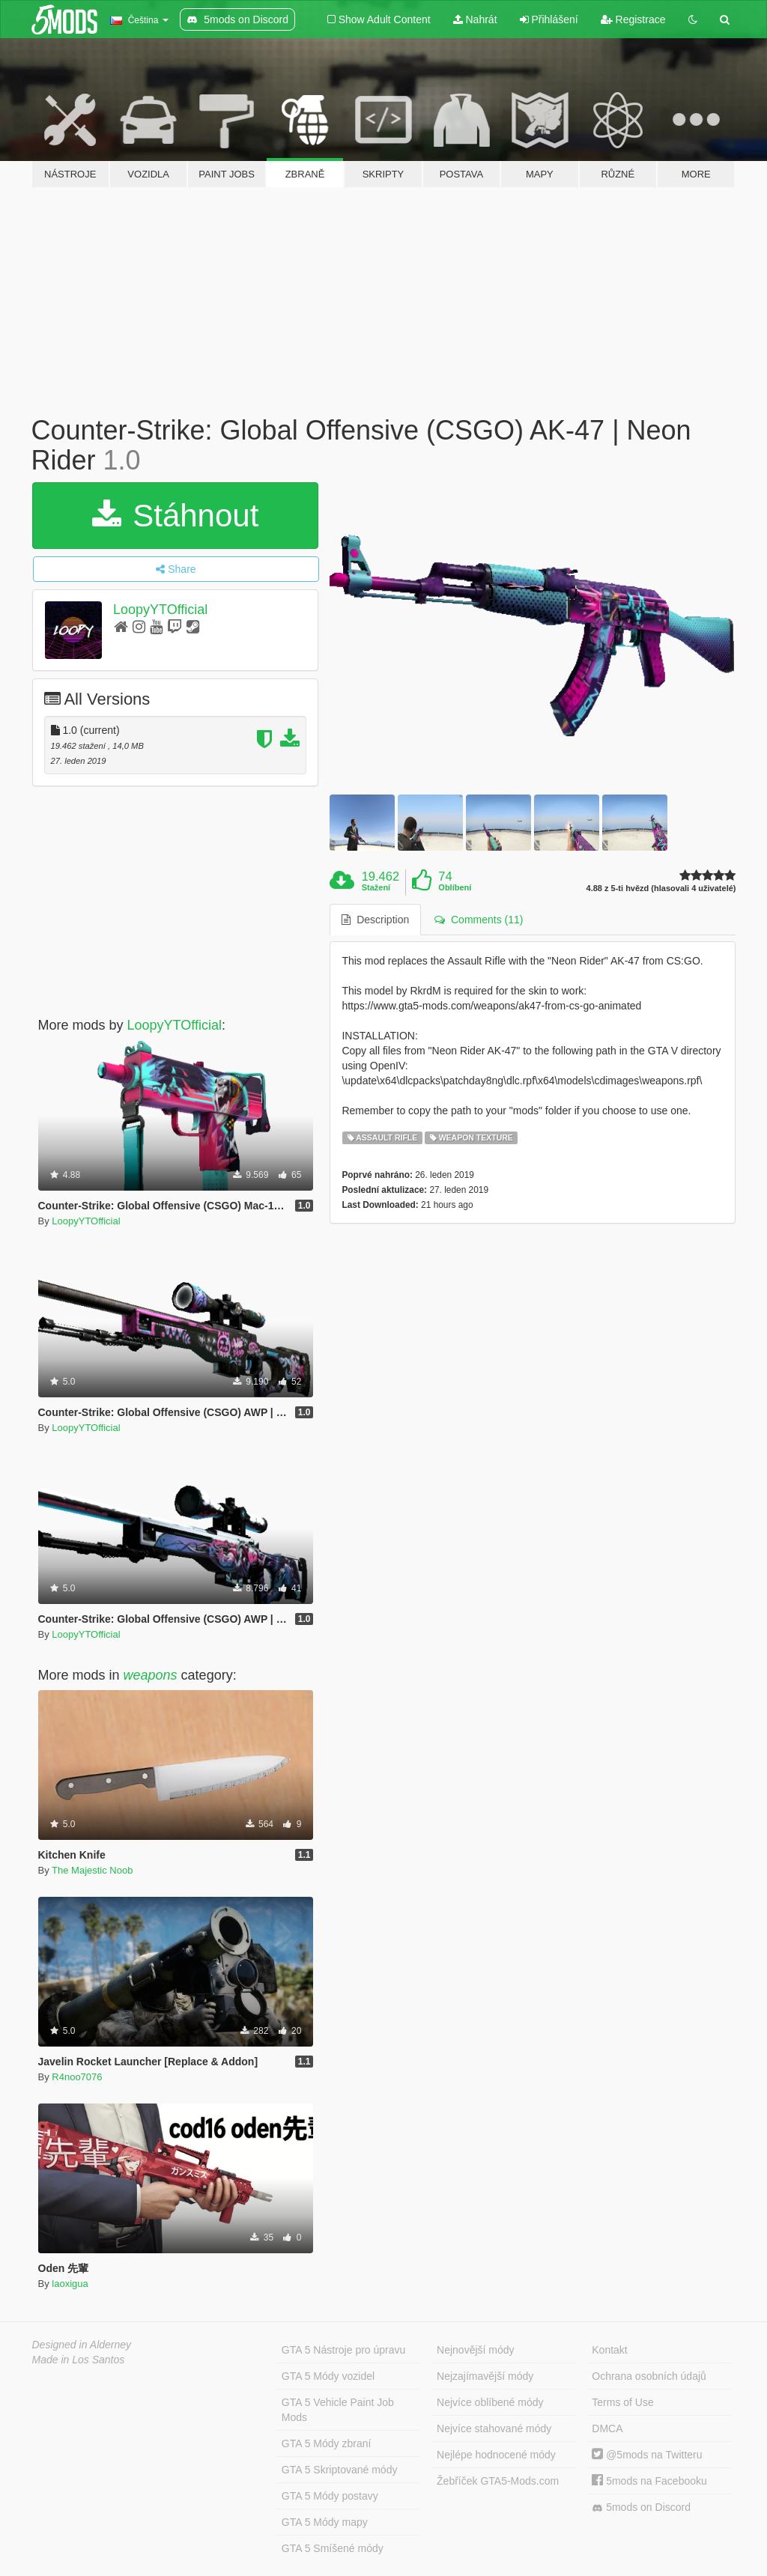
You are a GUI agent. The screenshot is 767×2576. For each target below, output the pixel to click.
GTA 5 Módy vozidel (328, 2376)
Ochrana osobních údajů (649, 2376)
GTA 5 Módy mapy (325, 2522)
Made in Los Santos (78, 2360)
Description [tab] (375, 920)
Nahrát (475, 19)
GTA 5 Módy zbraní (327, 2443)
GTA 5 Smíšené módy (333, 2548)
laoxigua (70, 2283)
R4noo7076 (77, 2077)
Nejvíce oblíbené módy (490, 2402)
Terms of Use (622, 2402)
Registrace (633, 19)
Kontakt (609, 2350)
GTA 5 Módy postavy (330, 2496)
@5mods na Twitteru (647, 2454)
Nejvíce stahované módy (494, 2428)
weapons (151, 1675)
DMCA (607, 2428)
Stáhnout (175, 515)
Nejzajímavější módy (485, 2376)
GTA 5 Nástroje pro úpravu (343, 2350)
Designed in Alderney (82, 2345)
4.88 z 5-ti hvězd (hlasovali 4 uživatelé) (661, 888)
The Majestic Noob (92, 1870)
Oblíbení (454, 887)
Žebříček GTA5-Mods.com (498, 2481)
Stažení (376, 887)
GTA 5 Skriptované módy (340, 2470)
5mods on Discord (641, 2507)
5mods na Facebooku (649, 2481)
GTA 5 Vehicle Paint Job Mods (338, 2409)
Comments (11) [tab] (478, 920)
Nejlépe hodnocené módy (496, 2455)
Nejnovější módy (476, 2350)
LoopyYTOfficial (160, 609)
